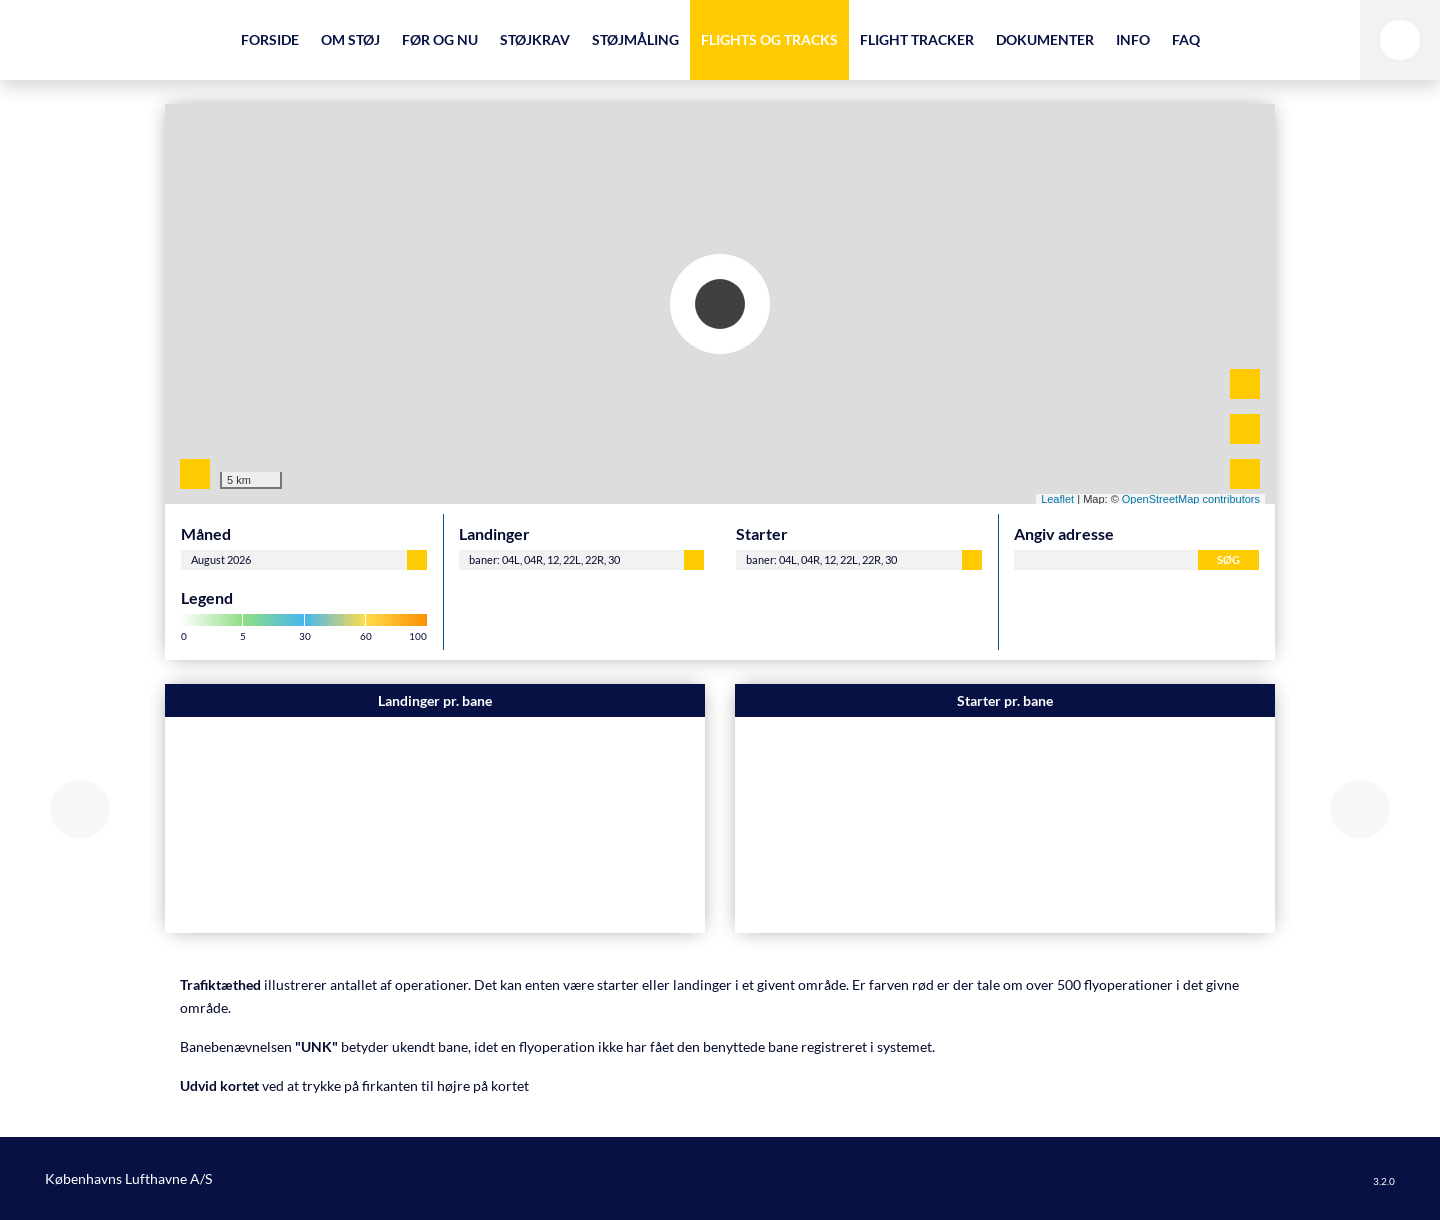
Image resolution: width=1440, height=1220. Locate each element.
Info (1133, 39)
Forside (270, 39)
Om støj (350, 39)
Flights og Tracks (769, 39)
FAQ (1186, 39)
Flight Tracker (917, 39)
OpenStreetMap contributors (1191, 499)
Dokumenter (1045, 39)
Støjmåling (635, 39)
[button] (80, 809)
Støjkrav (535, 39)
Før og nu (440, 39)
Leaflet (1057, 499)
